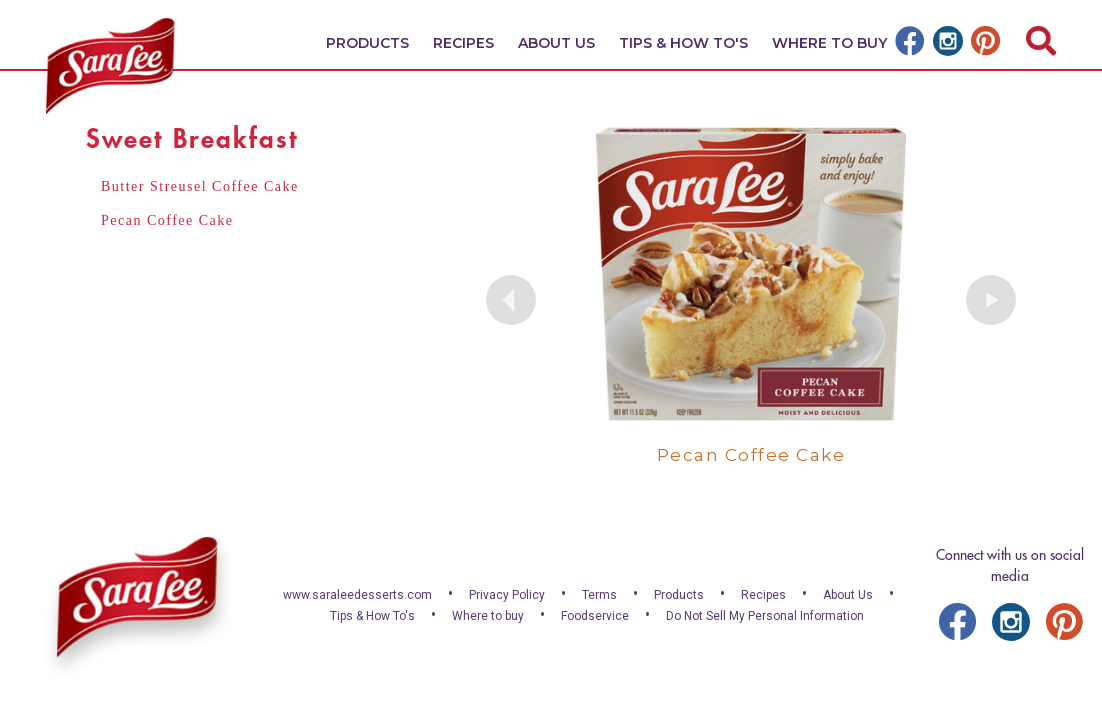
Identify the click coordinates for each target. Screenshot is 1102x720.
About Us (556, 43)
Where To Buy (829, 43)
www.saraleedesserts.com (357, 595)
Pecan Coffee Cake (167, 220)
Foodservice (595, 616)
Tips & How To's (683, 43)
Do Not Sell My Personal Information (765, 616)
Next (991, 300)
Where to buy (488, 616)
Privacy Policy (507, 595)
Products (367, 43)
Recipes (463, 43)
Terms (599, 595)
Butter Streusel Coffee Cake (200, 186)
